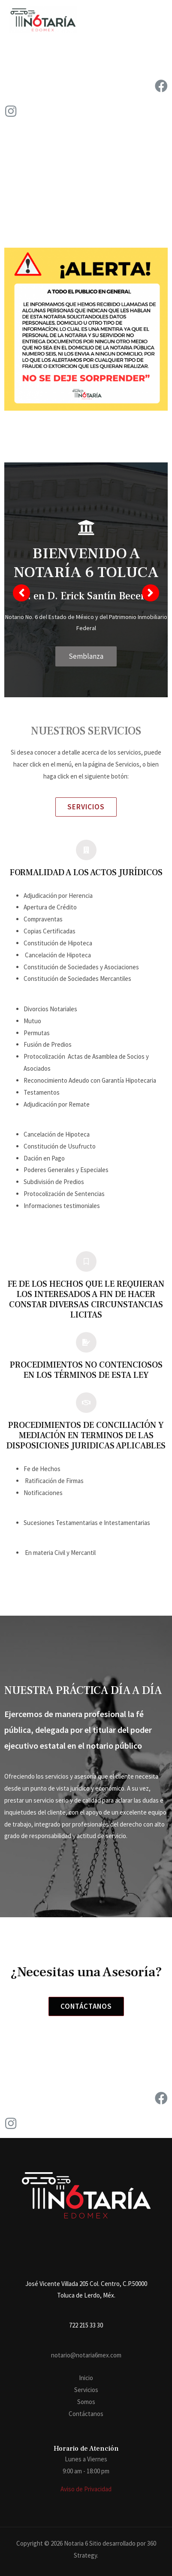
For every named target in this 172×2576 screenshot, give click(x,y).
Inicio (86, 2378)
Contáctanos (86, 2414)
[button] (86, 807)
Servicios (86, 2390)
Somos (86, 2402)
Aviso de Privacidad (86, 2489)
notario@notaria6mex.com (86, 2355)
